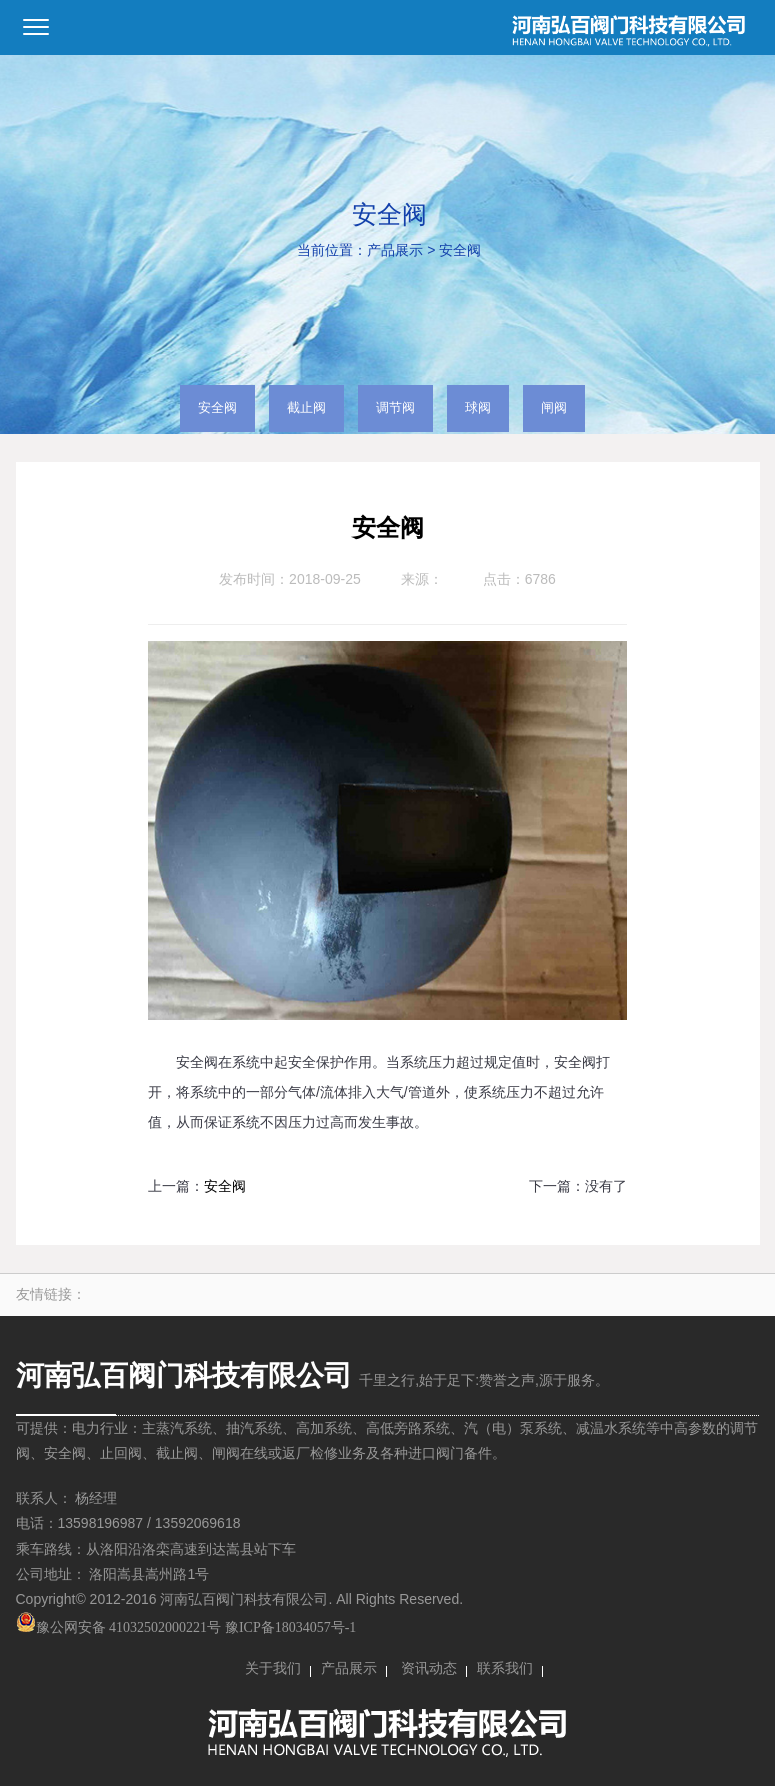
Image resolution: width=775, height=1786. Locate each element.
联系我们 (505, 1668)
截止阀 (306, 408)
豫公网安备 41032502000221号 (119, 1627)
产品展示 (395, 250)
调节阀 (395, 408)
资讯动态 (429, 1668)
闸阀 (554, 408)
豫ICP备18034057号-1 (290, 1627)
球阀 (478, 408)
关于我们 (273, 1668)
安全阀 (460, 250)
